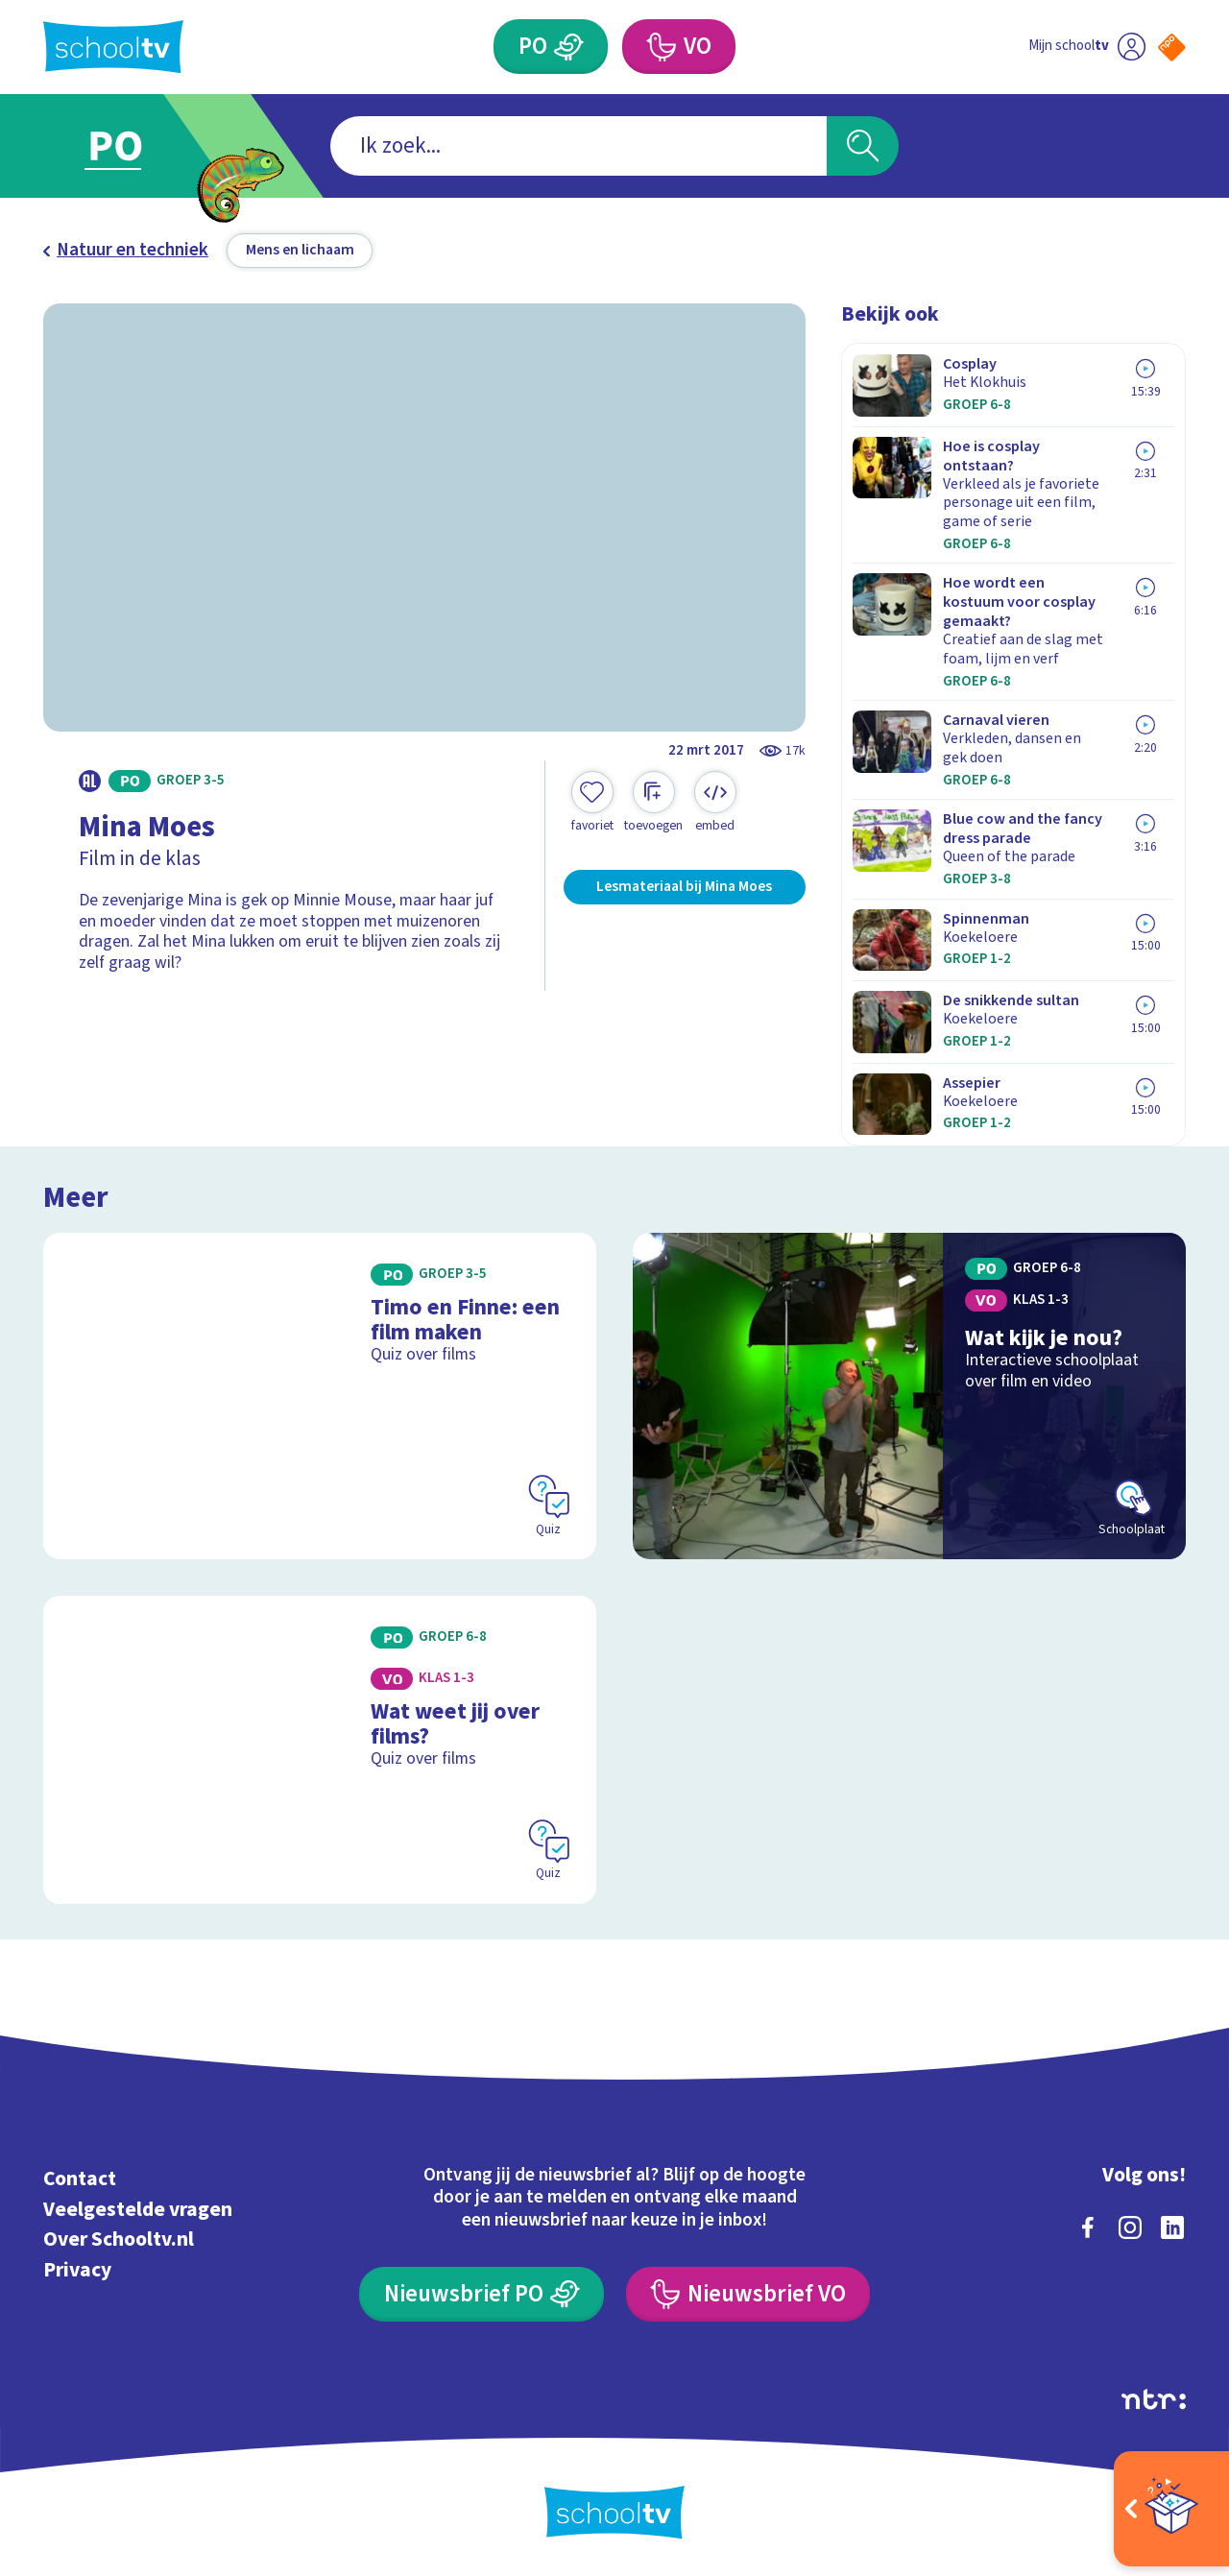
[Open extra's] (1171, 2508)
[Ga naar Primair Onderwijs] (136, 146)
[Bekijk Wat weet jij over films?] (320, 1750)
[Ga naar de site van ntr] (1153, 2399)
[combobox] (578, 146)
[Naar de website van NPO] (1172, 47)
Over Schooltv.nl (118, 2239)
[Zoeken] (863, 146)
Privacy (77, 2270)
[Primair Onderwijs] (551, 46)
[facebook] (1088, 2227)
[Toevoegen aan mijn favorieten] (592, 802)
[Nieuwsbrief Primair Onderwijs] (481, 2294)
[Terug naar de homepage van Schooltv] (113, 46)
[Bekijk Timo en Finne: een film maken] (320, 1396)
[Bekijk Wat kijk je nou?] (910, 1396)
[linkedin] (1172, 2227)
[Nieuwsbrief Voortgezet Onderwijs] (748, 2294)
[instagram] (1130, 2227)
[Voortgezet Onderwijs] (678, 46)
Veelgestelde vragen (137, 2210)
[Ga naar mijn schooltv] (1086, 46)
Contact (79, 2179)
